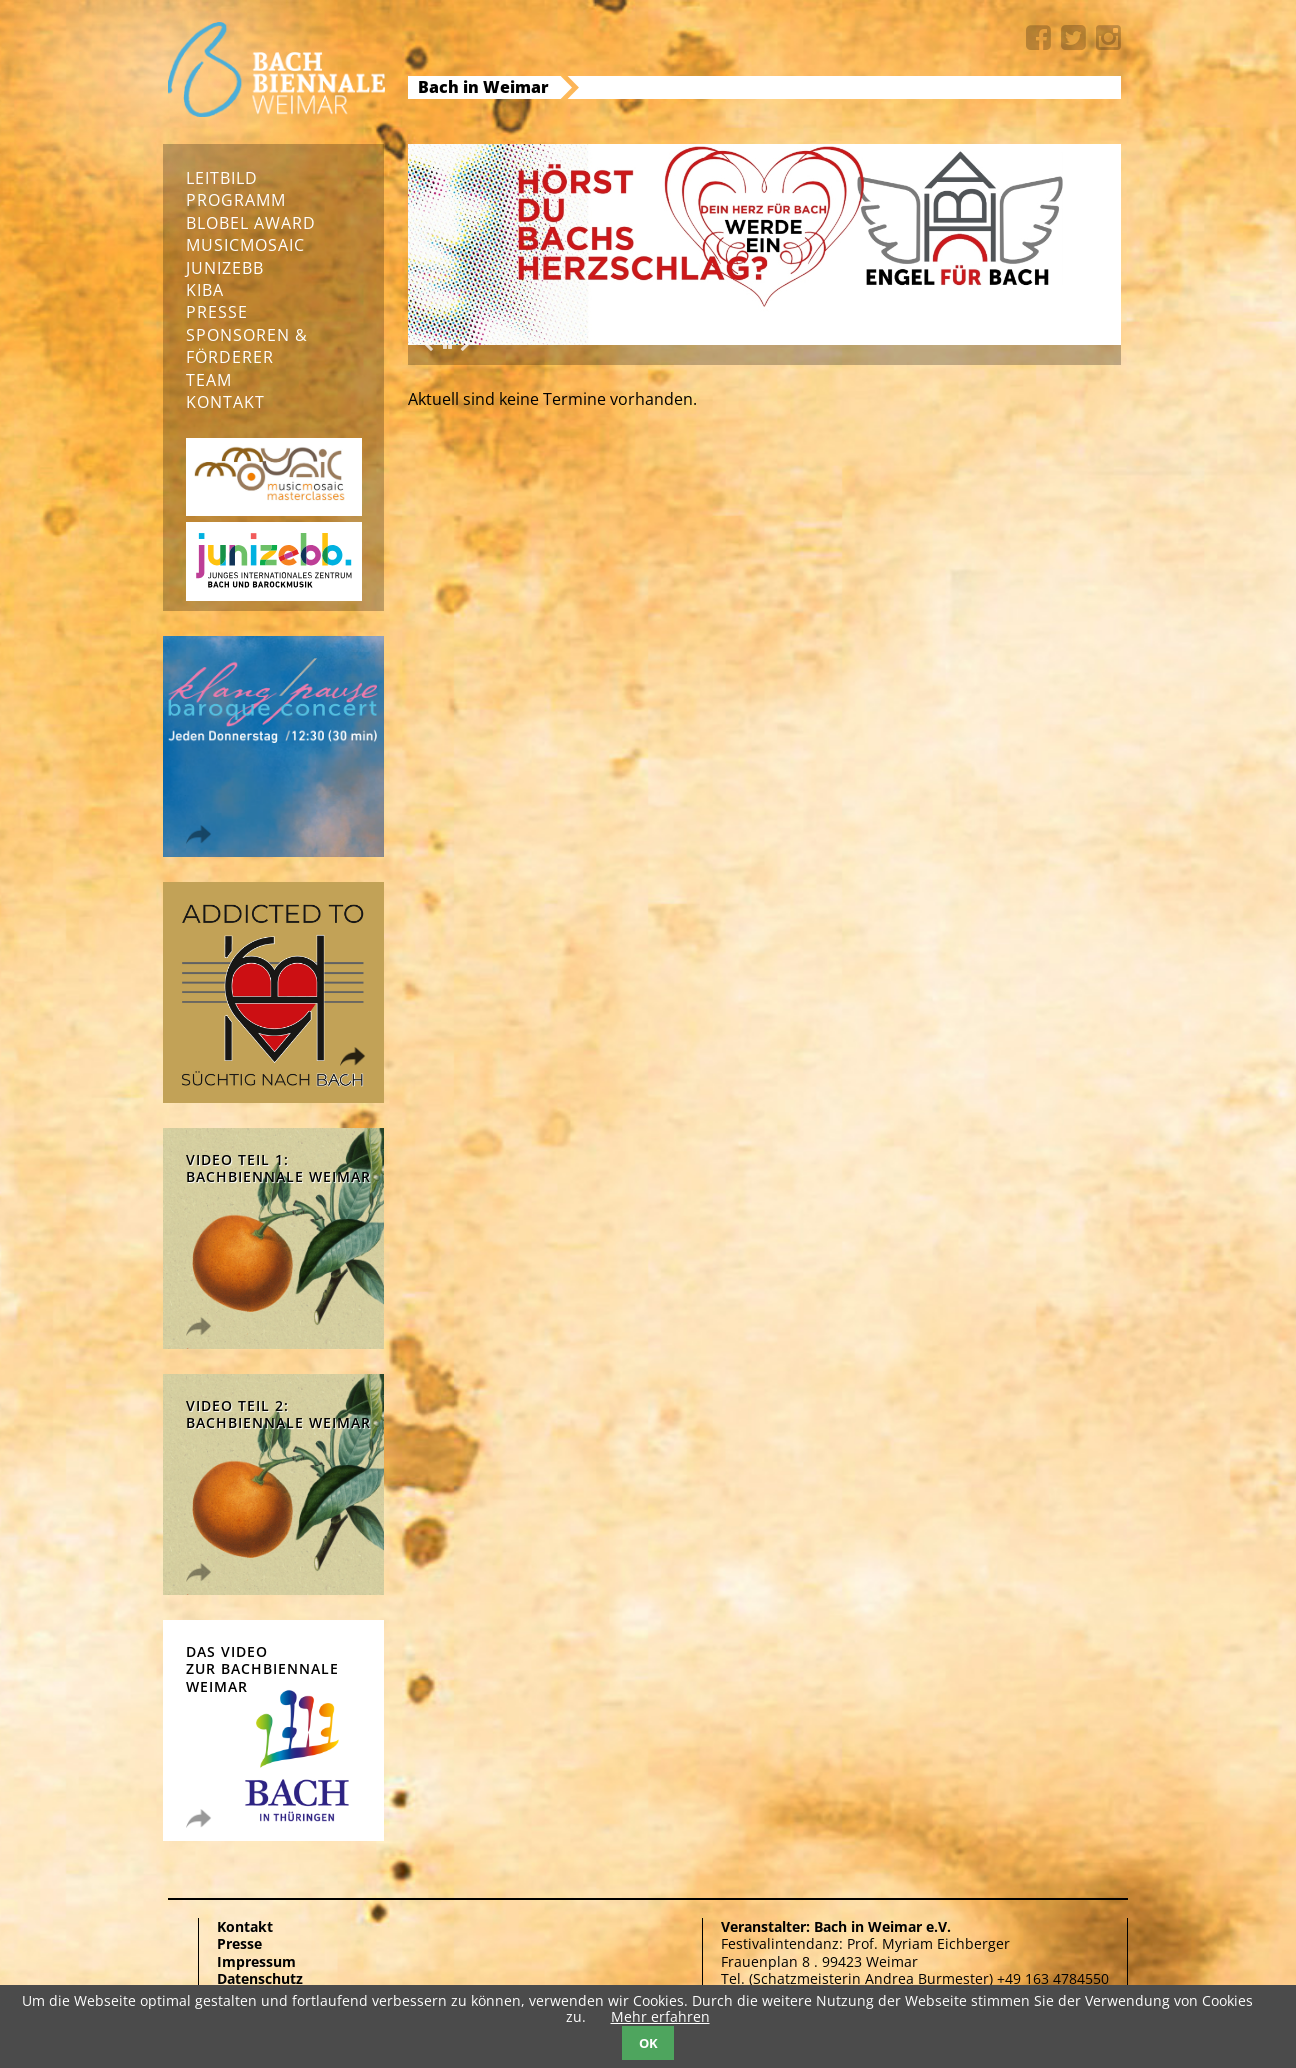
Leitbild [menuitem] (222, 178)
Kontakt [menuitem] (225, 402)
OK (648, 2043)
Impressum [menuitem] (256, 1961)
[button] (447, 345)
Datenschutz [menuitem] (260, 1978)
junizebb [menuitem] (225, 268)
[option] (764, 244)
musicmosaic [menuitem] (245, 245)
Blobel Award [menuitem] (251, 223)
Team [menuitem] (209, 380)
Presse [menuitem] (217, 312)
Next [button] (465, 344)
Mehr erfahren (660, 2016)
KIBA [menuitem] (205, 290)
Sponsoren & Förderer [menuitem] (247, 346)
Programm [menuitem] (236, 200)
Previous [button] (428, 344)
